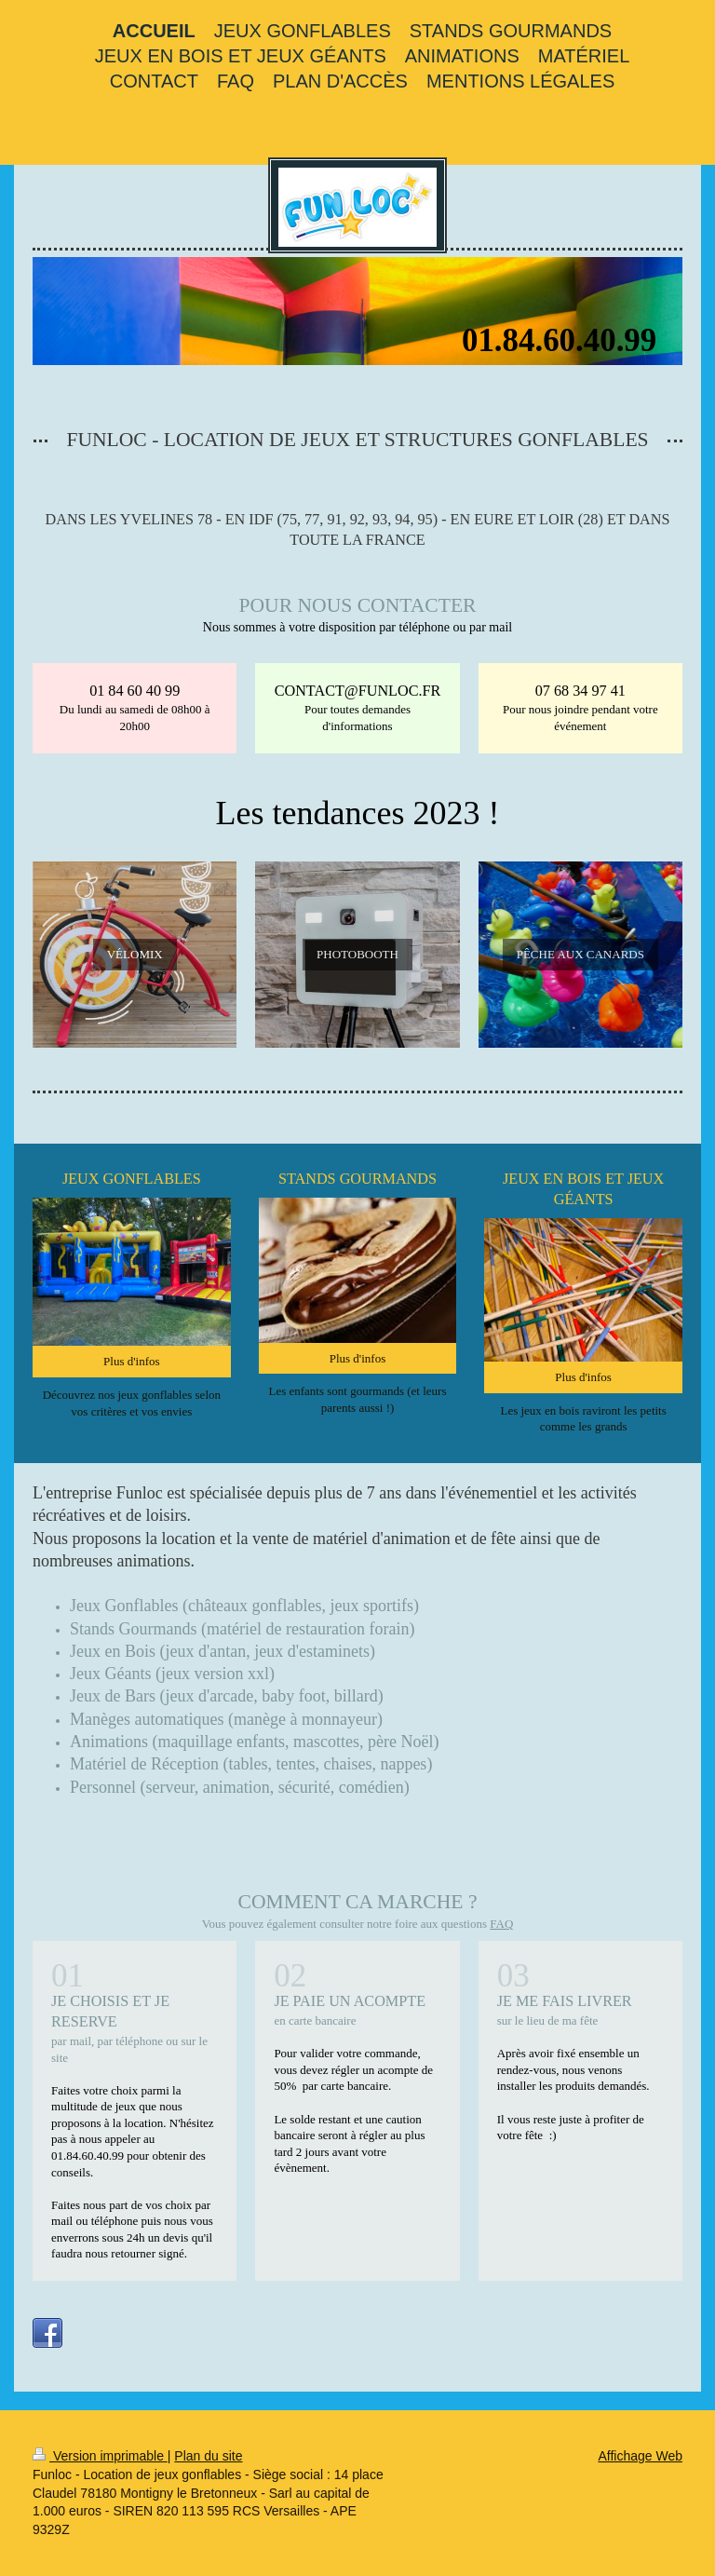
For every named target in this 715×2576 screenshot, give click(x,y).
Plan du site (208, 2455)
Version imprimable (100, 2455)
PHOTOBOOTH (357, 954)
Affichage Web (640, 2455)
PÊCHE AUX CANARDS (580, 954)
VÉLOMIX (135, 954)
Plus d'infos (131, 1361)
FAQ (501, 1924)
